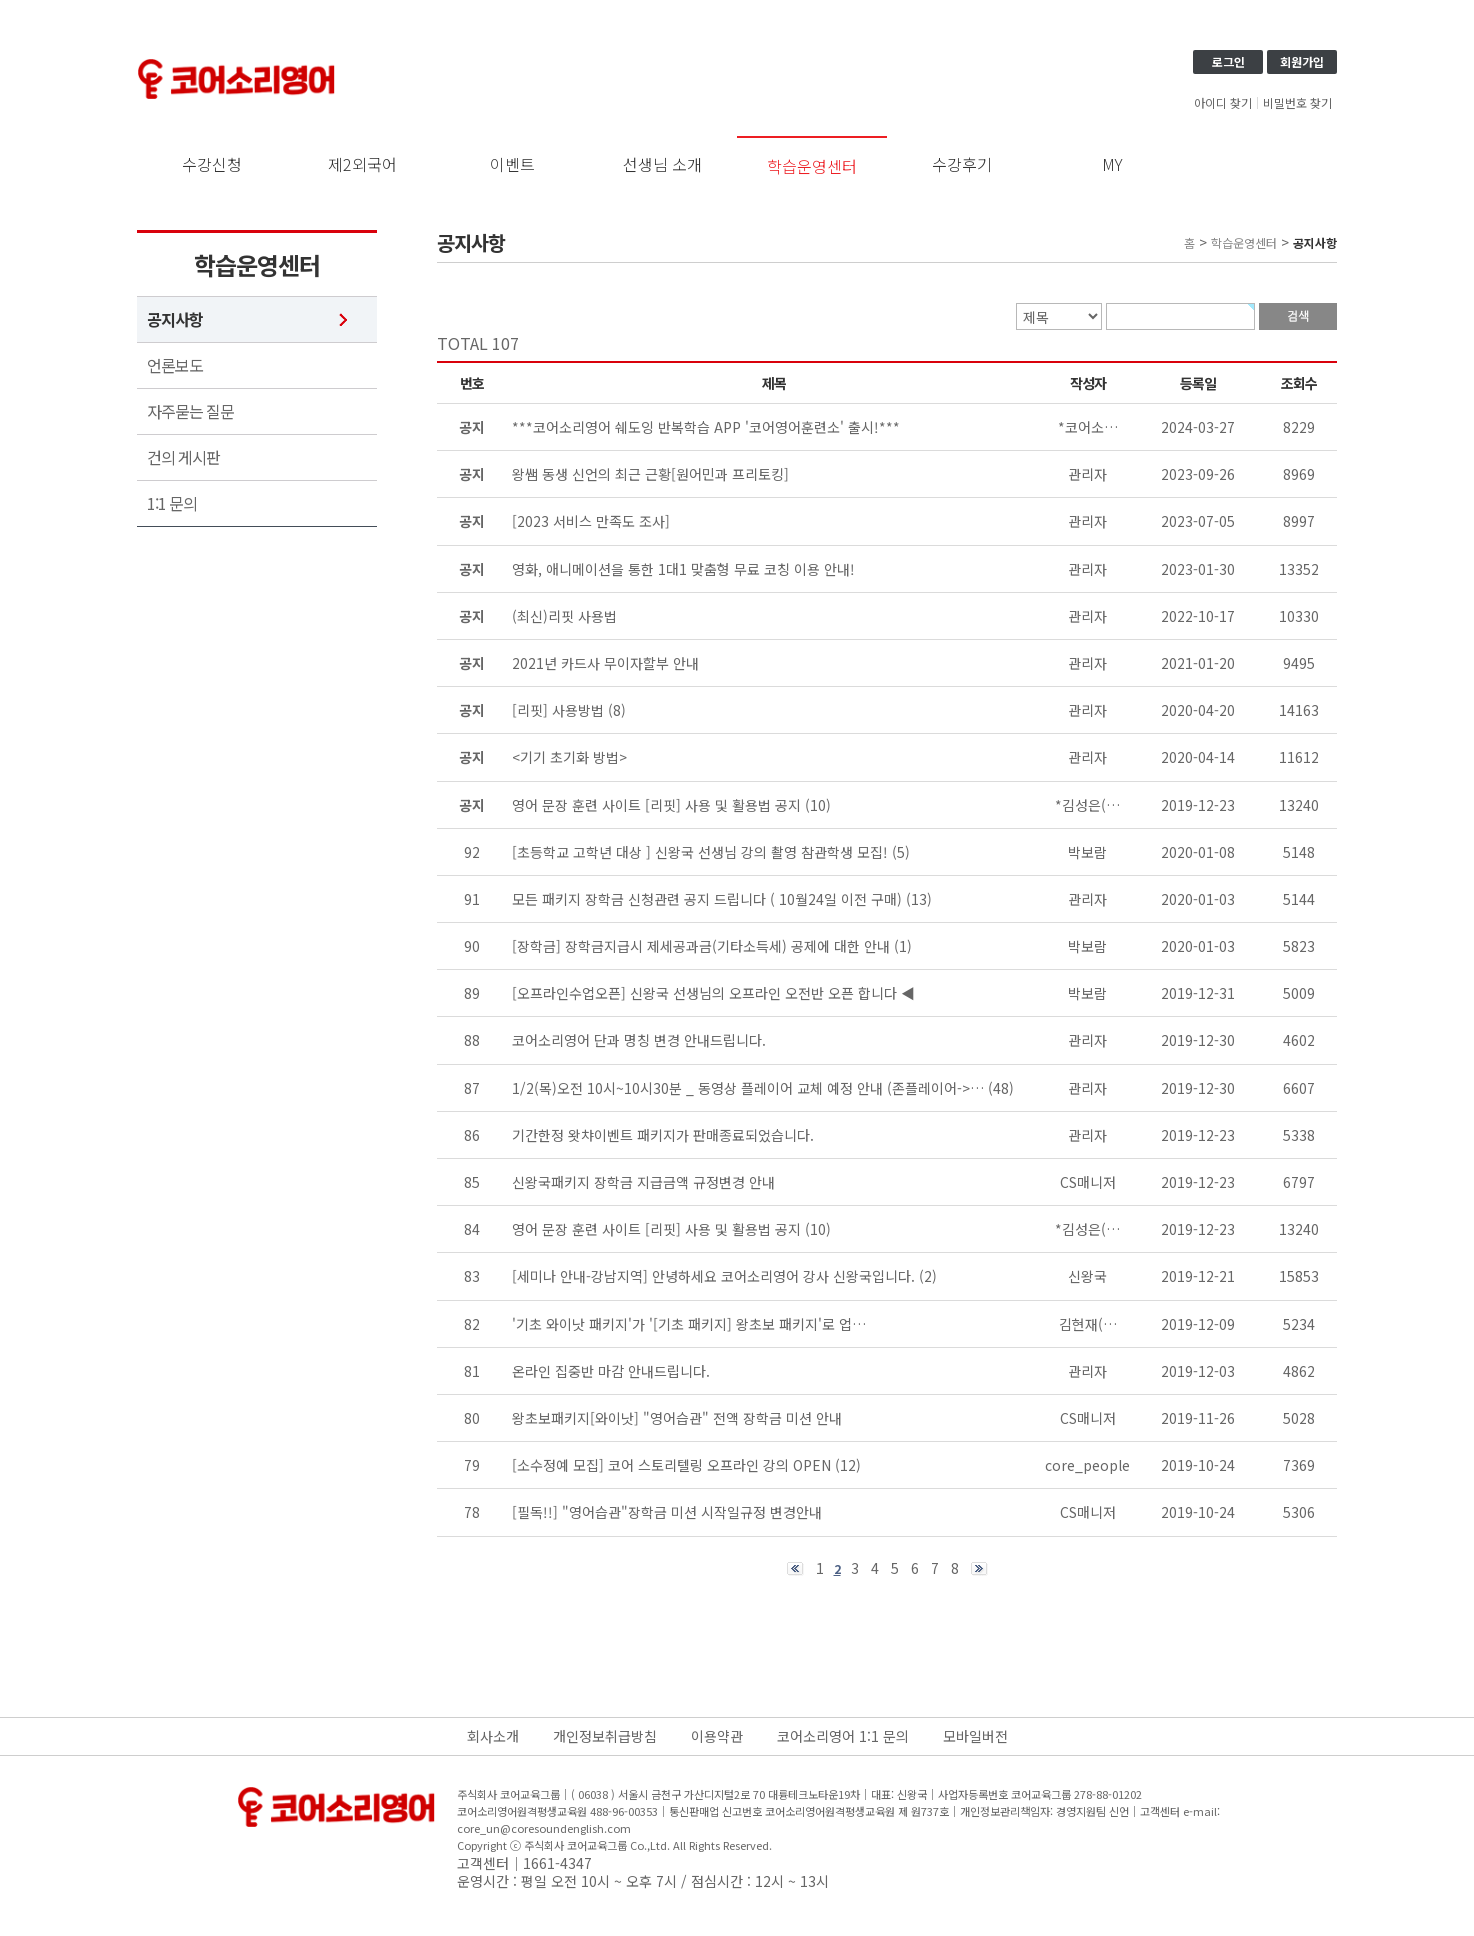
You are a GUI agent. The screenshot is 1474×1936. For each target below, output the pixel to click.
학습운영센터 (812, 166)
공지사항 (175, 319)
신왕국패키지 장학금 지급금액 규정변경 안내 (643, 1182)
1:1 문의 (172, 503)
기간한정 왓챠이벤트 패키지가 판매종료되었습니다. (663, 1135)
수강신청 (212, 164)
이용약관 (717, 1736)
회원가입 (1302, 61)
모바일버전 (975, 1736)
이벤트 (512, 164)
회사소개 (493, 1736)
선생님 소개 (662, 164)
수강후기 (962, 164)
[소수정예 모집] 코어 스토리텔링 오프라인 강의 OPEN (671, 1465)
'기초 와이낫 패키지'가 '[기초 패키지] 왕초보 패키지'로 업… (689, 1324)
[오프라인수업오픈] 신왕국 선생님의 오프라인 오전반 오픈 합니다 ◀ (713, 993)
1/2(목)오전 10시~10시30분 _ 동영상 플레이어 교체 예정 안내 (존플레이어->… (748, 1088)
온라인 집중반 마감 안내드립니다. (611, 1371)
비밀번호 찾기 (1297, 103)
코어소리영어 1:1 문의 (843, 1736)
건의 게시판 (183, 457)
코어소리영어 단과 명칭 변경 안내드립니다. (639, 1040)
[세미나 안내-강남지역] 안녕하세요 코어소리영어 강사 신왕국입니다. (713, 1276)
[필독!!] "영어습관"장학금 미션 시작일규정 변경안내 (667, 1512)
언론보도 (175, 365)
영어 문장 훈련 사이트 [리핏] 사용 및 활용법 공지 (656, 1229)
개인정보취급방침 (605, 1736)
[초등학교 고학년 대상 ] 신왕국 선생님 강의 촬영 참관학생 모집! (700, 852)
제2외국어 (362, 164)
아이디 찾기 (1223, 103)
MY (1112, 164)
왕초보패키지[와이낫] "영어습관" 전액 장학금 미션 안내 (677, 1418)
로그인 (1228, 61)
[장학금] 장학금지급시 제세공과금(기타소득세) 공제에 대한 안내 (701, 946)
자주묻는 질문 (190, 411)
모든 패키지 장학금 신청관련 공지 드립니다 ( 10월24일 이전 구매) (707, 899)
